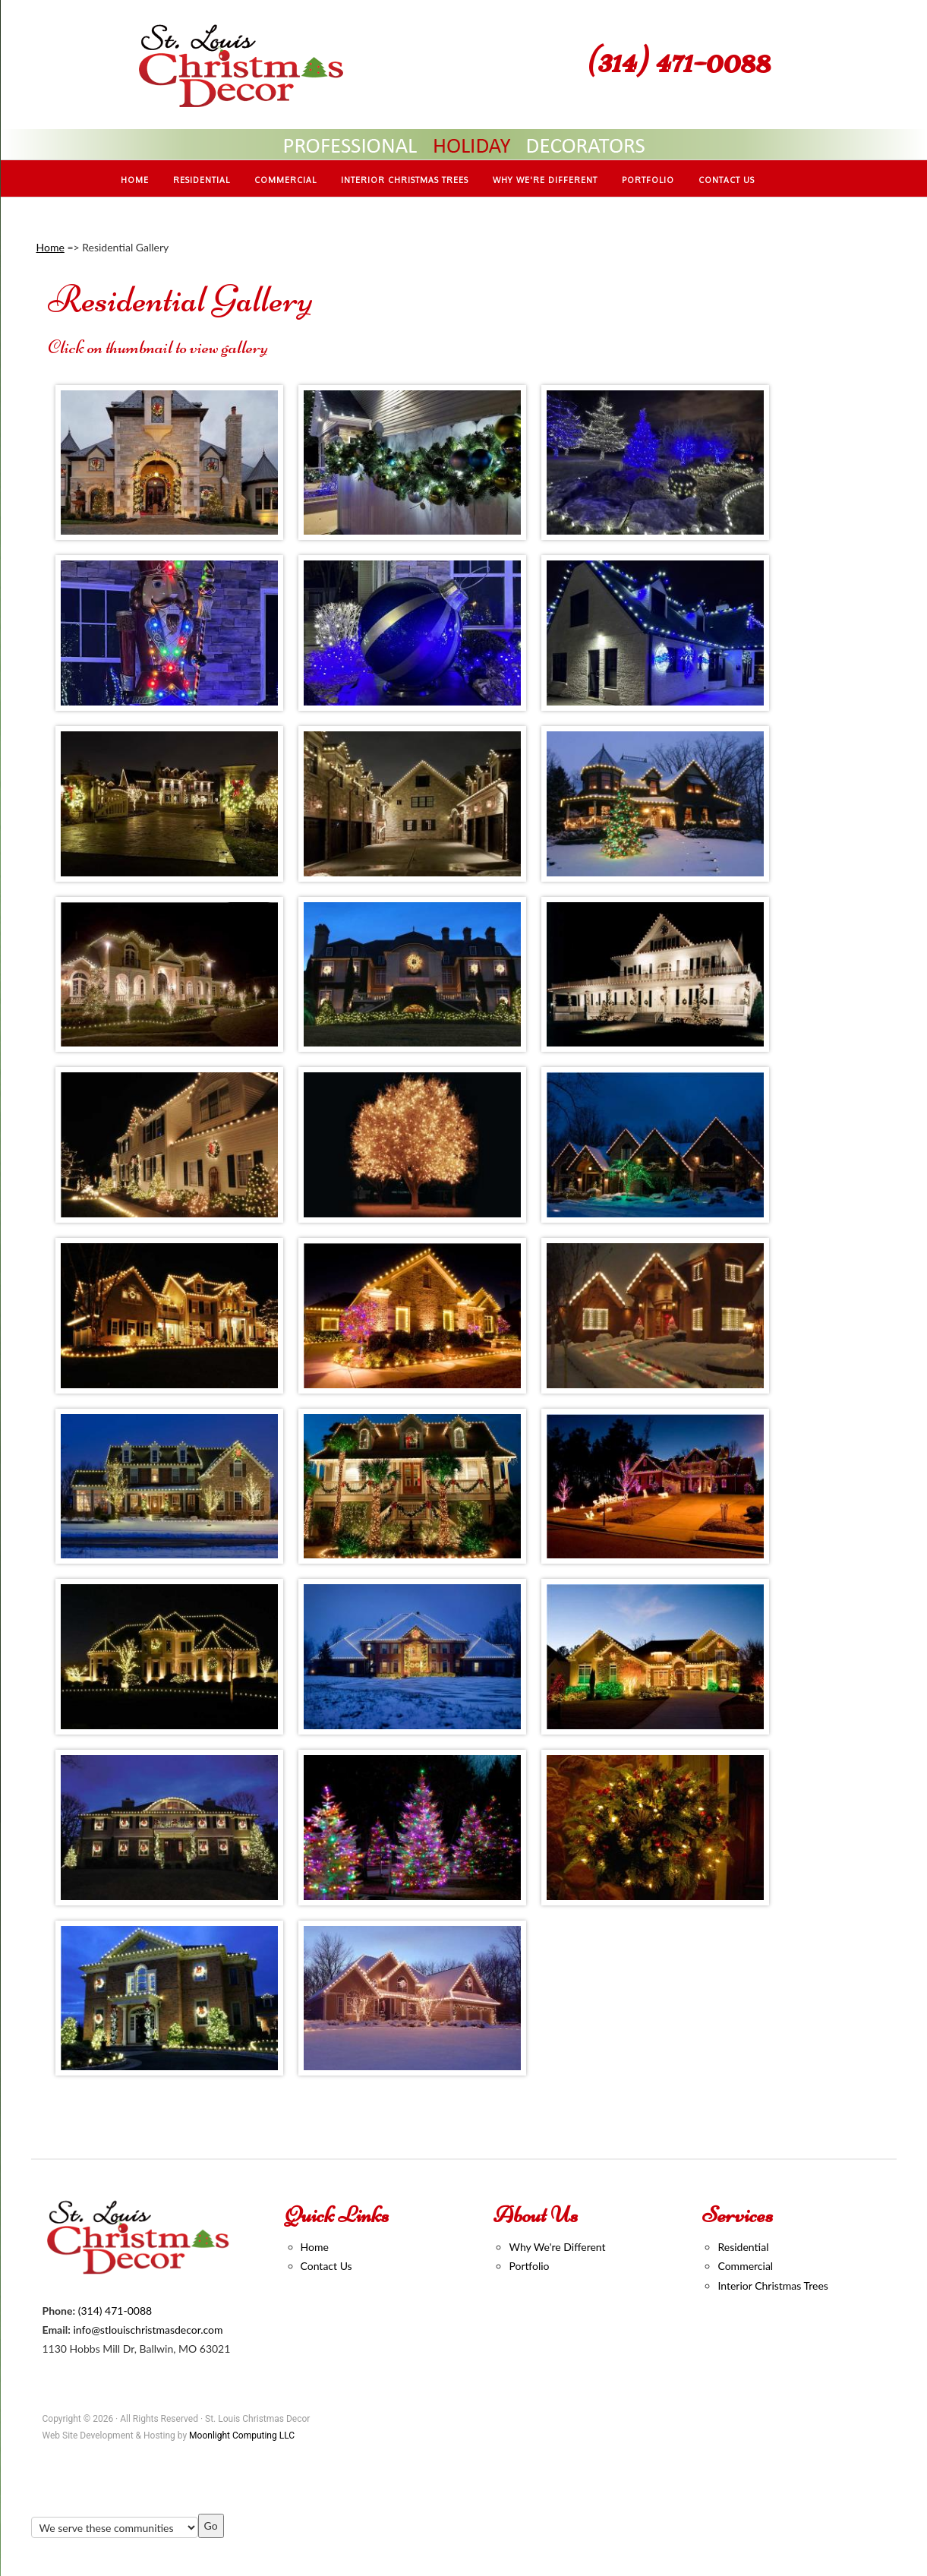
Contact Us (326, 2265)
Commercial (745, 2265)
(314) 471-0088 (679, 60)
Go (211, 2525)
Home (50, 247)
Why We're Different (557, 2246)
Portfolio (529, 2265)
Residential (742, 2246)
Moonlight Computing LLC (242, 2435)
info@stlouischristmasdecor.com (147, 2329)
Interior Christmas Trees (772, 2285)
